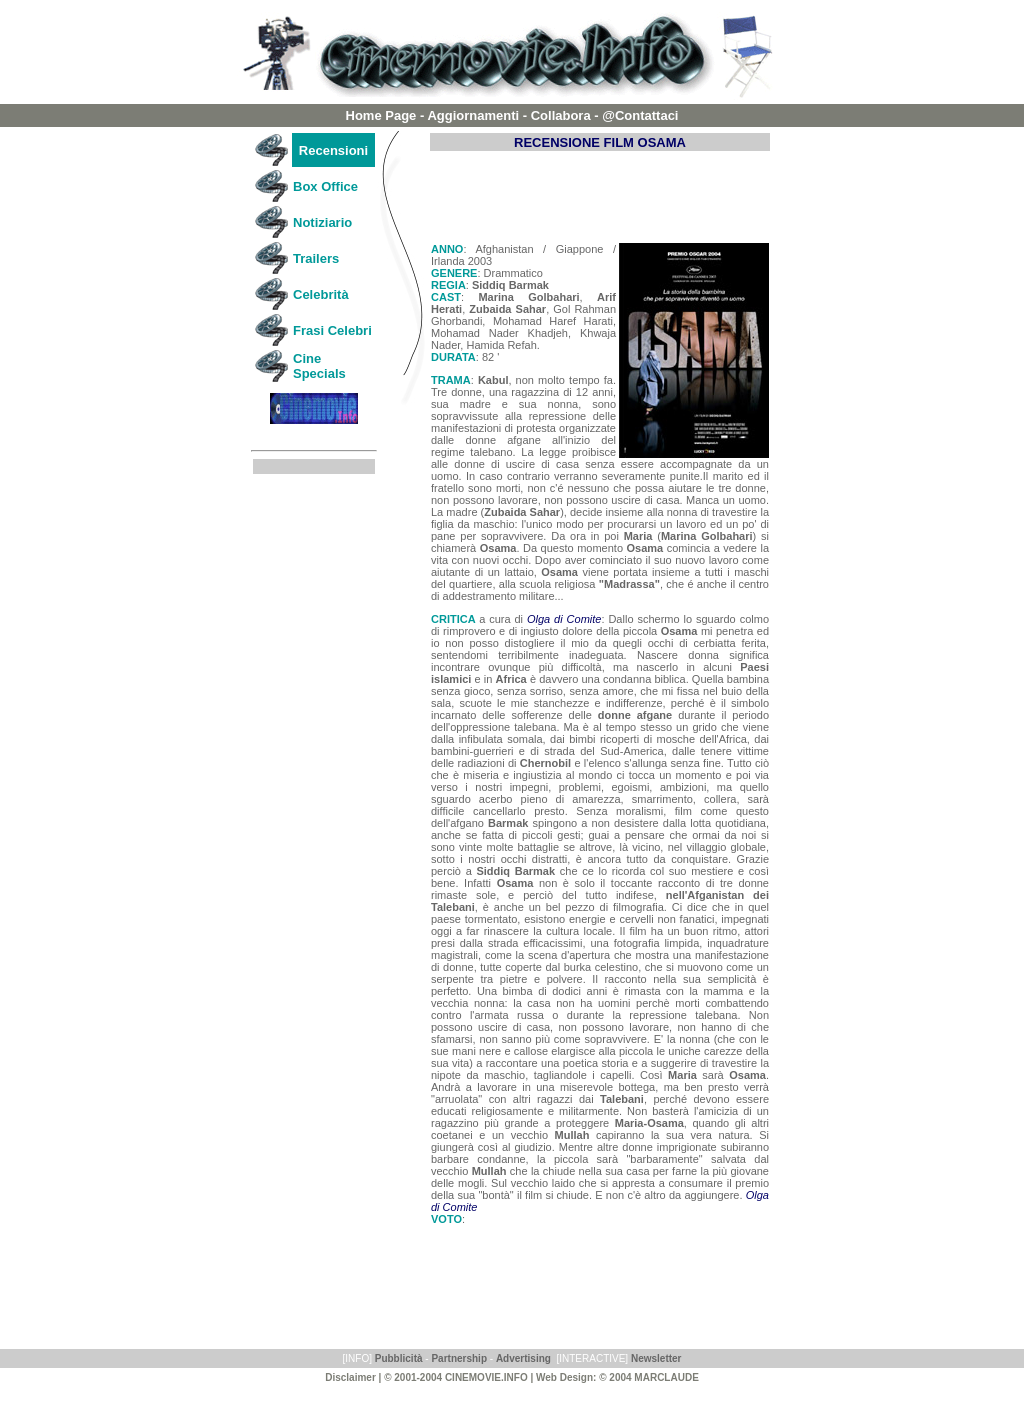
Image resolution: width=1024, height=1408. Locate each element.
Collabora (561, 115)
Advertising (523, 1358)
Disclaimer (350, 1377)
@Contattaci (640, 115)
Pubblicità (399, 1358)
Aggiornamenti (473, 115)
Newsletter (656, 1358)
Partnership (459, 1358)
